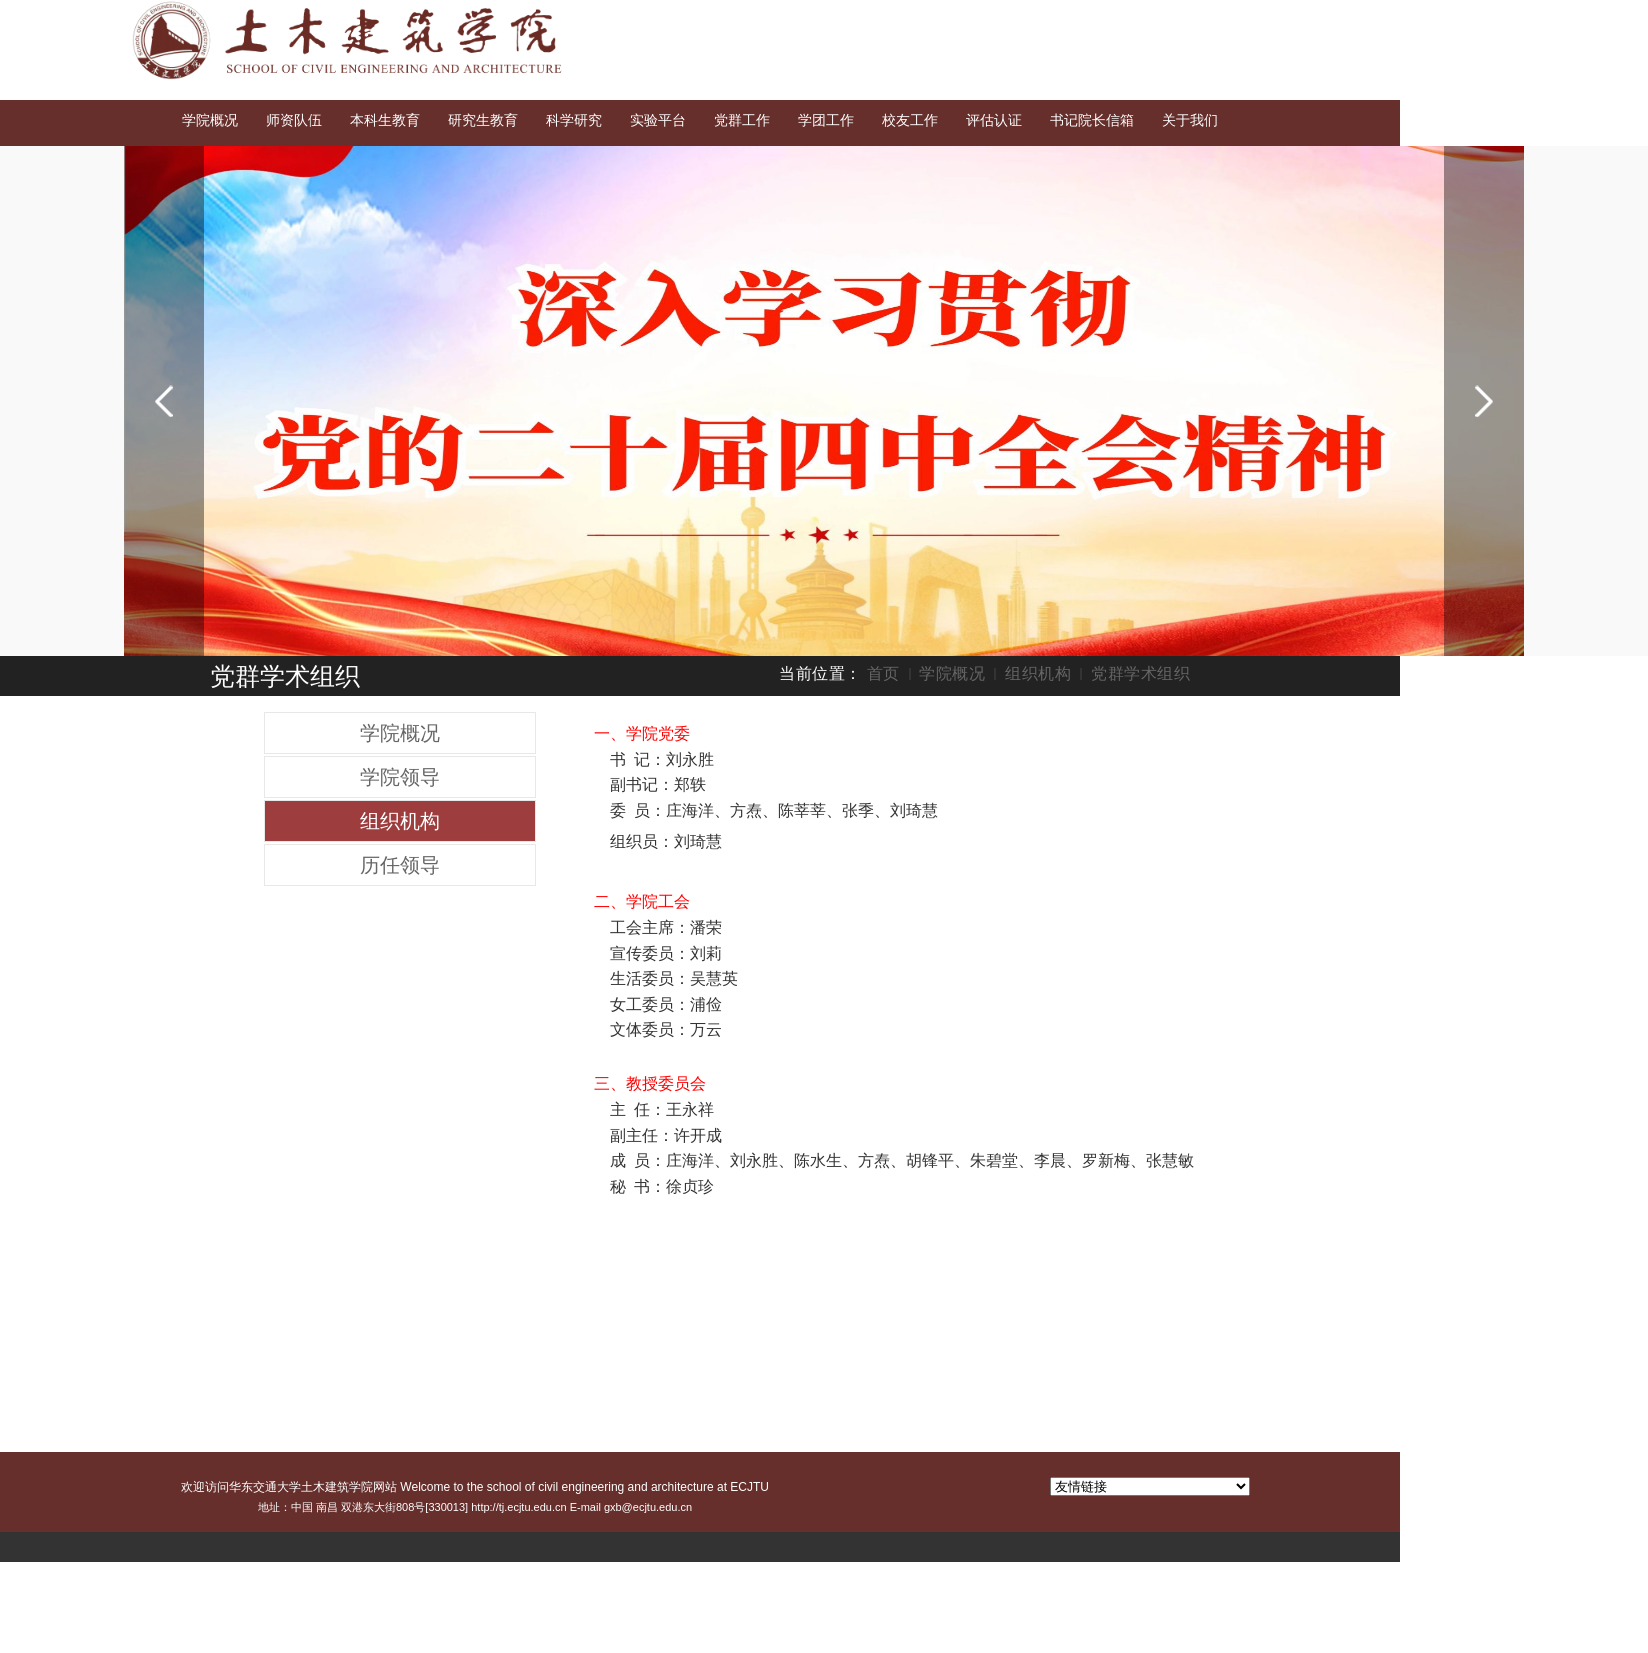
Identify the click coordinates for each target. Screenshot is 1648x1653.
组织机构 (1038, 673)
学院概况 (952, 673)
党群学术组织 (1140, 673)
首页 (883, 673)
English (1412, 18)
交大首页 (1341, 18)
